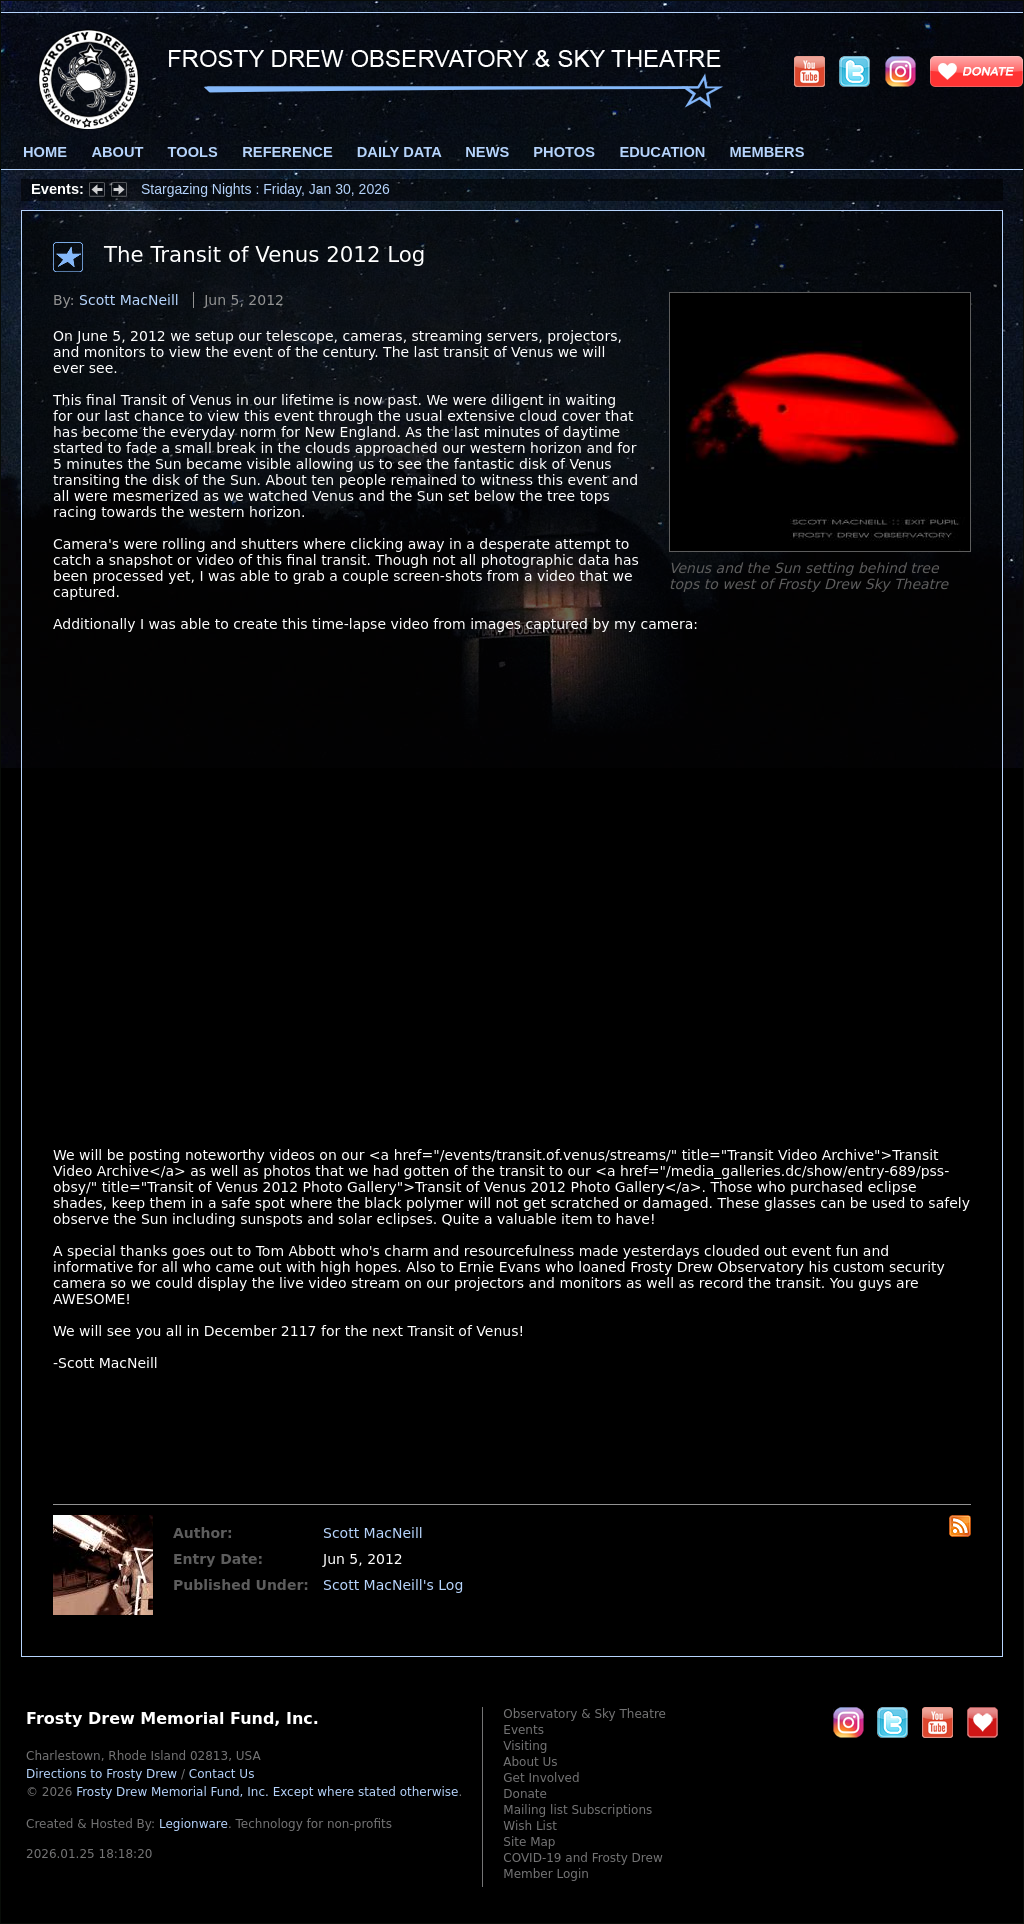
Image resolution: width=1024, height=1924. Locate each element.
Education (662, 152)
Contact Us (222, 1774)
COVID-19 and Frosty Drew (582, 1858)
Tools (193, 152)
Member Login (546, 1874)
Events (523, 1730)
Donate (525, 1794)
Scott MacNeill (129, 300)
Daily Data (399, 152)
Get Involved (541, 1778)
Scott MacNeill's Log (393, 1585)
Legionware (193, 1824)
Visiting (525, 1746)
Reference (287, 152)
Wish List (530, 1826)
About (117, 152)
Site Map (529, 1842)
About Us (530, 1762)
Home (45, 152)
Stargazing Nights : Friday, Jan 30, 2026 (265, 189)
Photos (564, 152)
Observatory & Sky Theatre (584, 1714)
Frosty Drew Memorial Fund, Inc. (267, 1792)
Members (767, 152)
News (487, 152)
